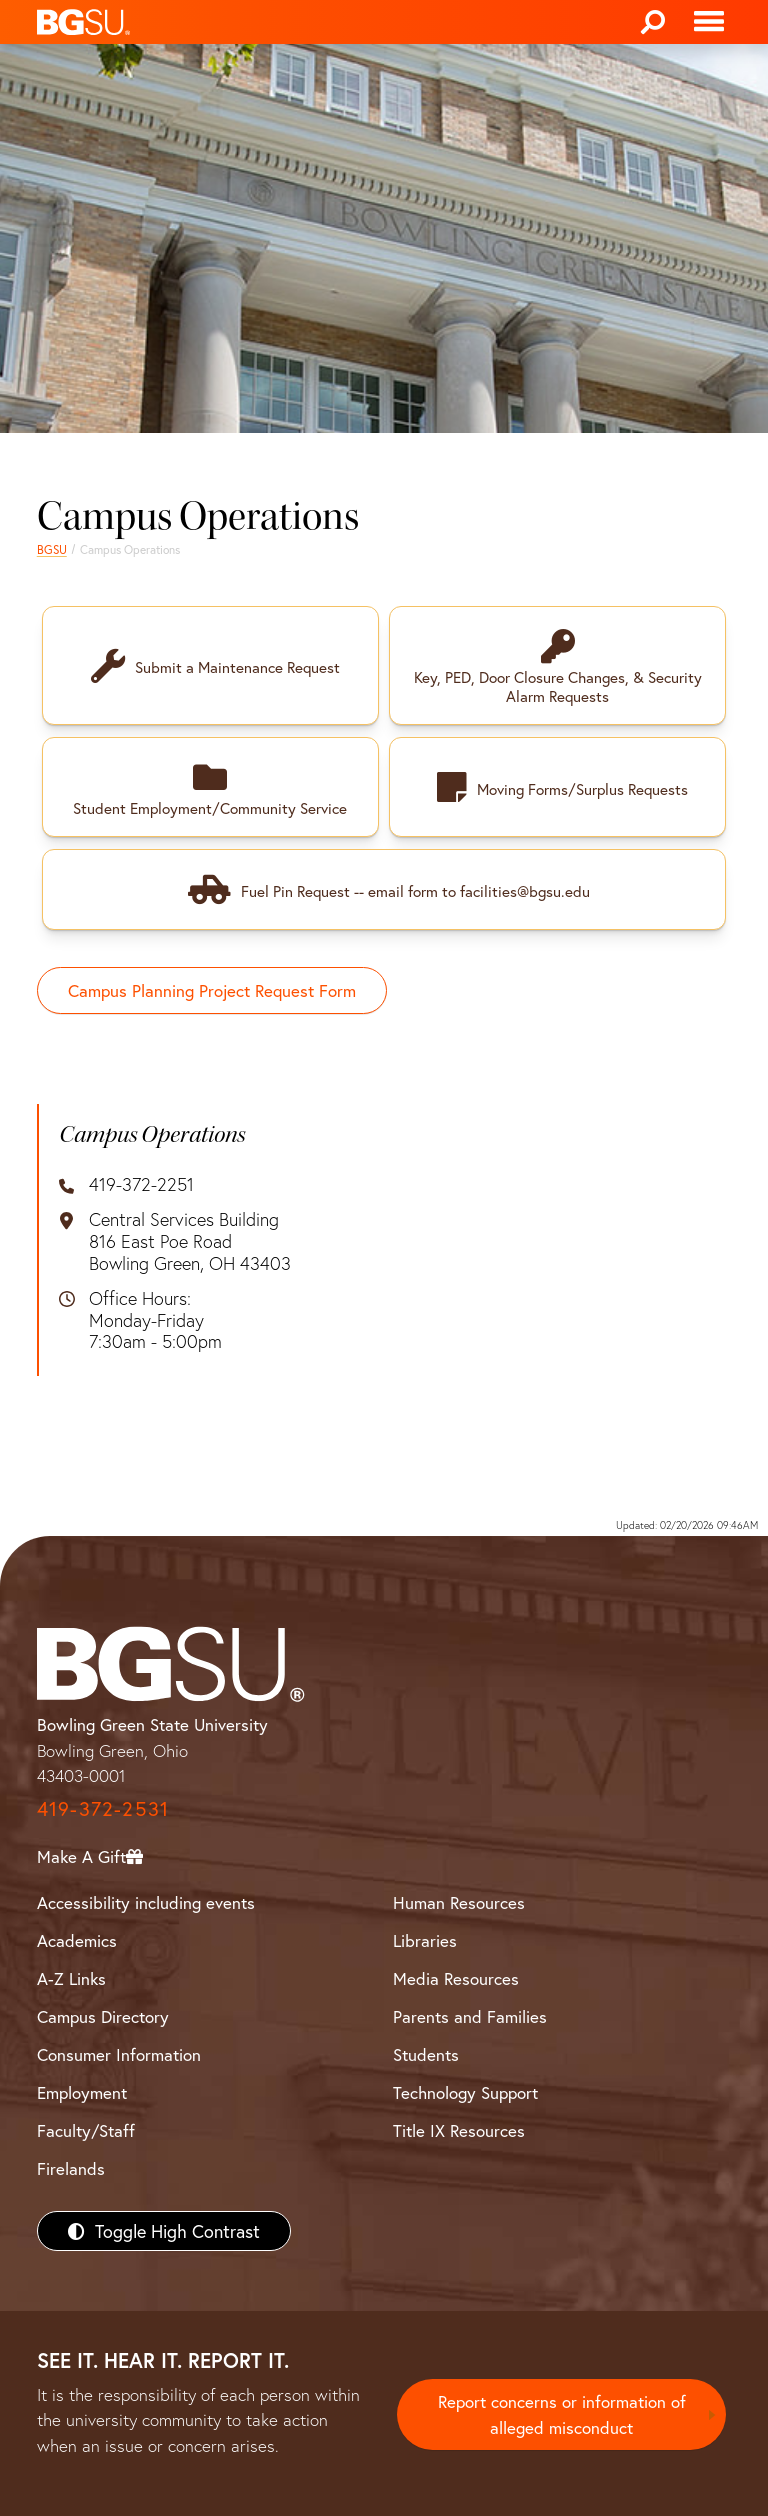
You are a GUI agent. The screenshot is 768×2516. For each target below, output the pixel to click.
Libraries (425, 1938)
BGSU (52, 549)
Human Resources (459, 1900)
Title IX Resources (459, 2128)
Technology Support (465, 2090)
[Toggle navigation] (709, 22)
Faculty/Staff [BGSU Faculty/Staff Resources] (86, 2128)
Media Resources (456, 1976)
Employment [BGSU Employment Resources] (82, 2090)
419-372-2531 (103, 1806)
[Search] (653, 22)
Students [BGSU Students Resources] (426, 2052)
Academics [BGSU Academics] (77, 1938)
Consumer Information (119, 2052)
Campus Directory (103, 2014)
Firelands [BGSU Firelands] (71, 2166)
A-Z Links (71, 1976)
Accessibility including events (146, 1900)
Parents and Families (470, 2014)
